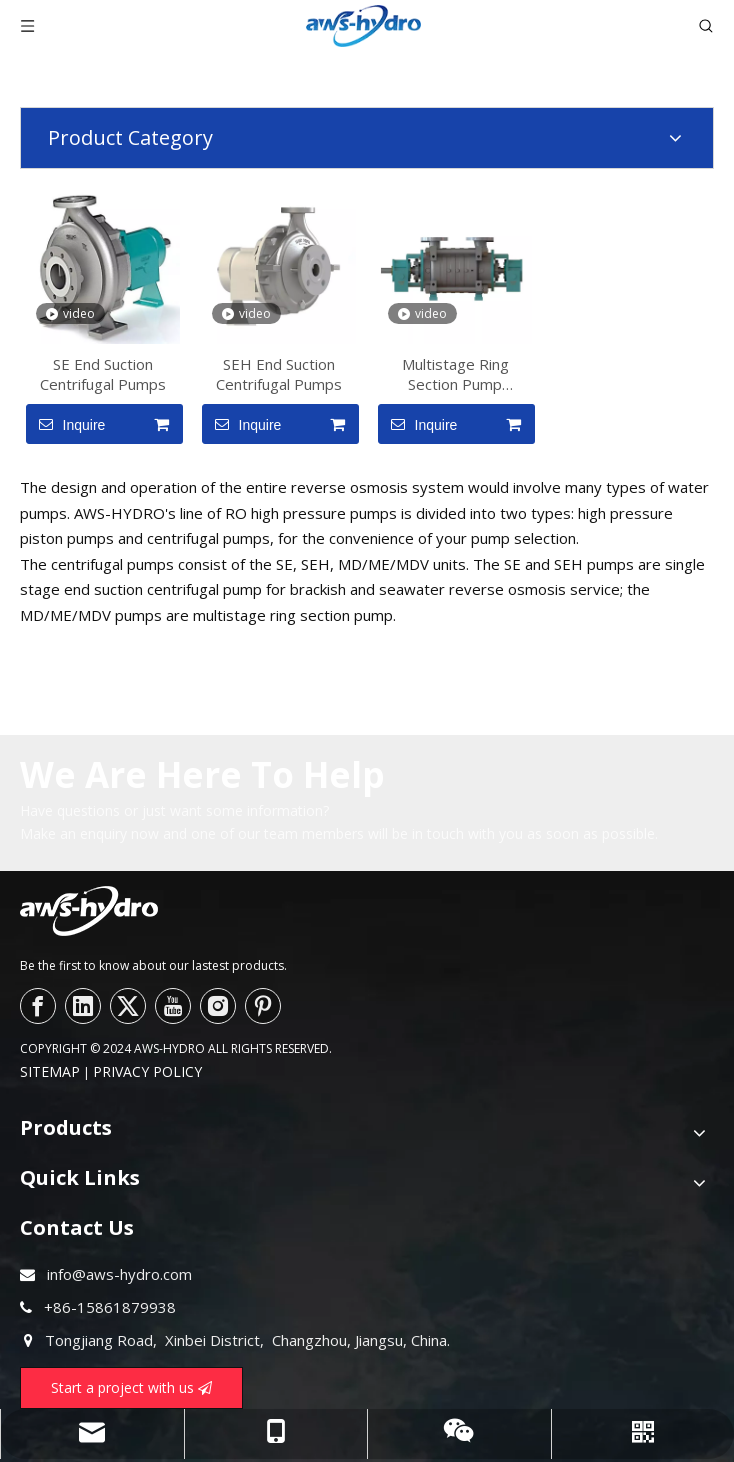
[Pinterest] (263, 1006)
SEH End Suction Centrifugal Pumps (279, 374)
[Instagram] (218, 1006)
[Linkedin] (83, 1006)
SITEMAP (50, 1071)
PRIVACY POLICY (147, 1071)
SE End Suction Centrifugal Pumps (103, 374)
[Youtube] (173, 1006)
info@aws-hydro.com (119, 1274)
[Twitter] (128, 1006)
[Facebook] (38, 1006)
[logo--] (89, 911)
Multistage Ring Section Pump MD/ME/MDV (455, 374)
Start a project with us (131, 1387)
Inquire (65, 424)
